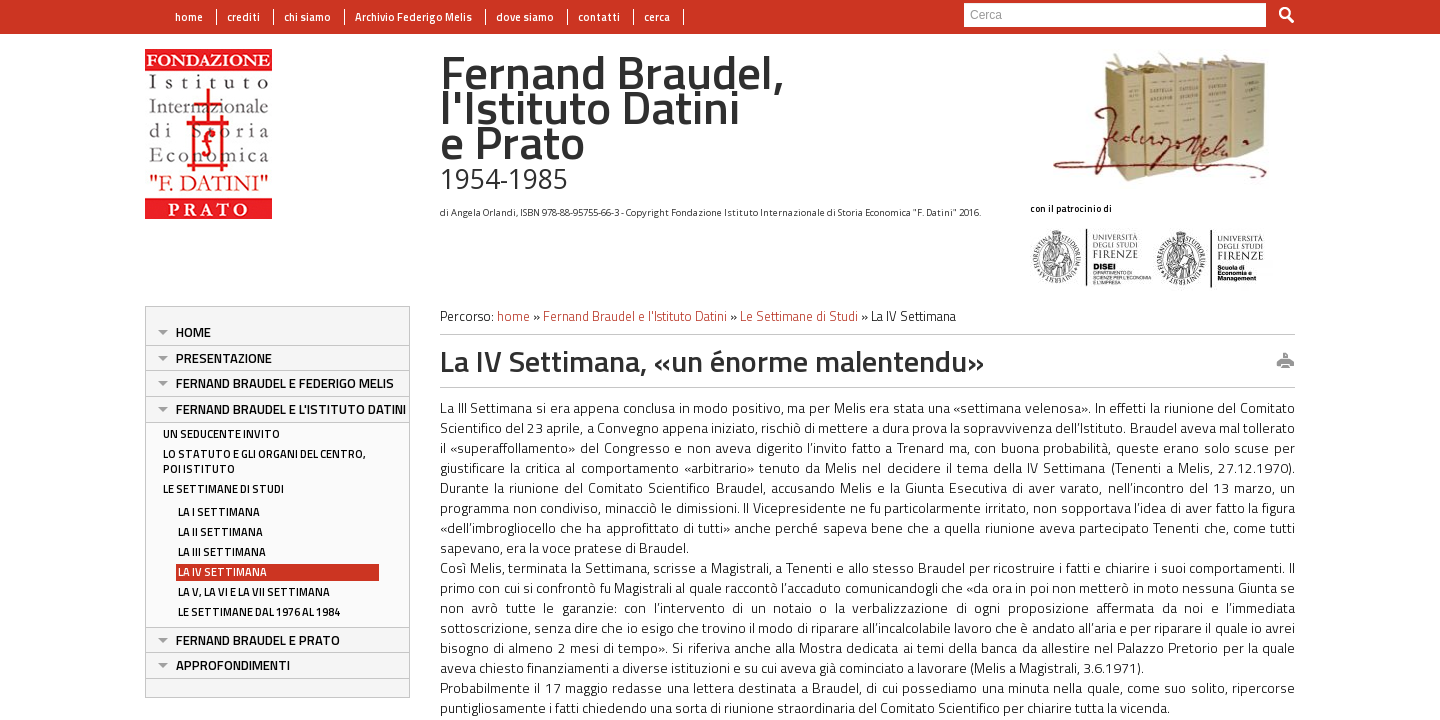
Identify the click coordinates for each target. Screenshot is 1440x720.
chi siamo (307, 17)
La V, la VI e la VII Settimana (254, 592)
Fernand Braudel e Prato (258, 640)
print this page (1285, 362)
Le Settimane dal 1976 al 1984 (259, 612)
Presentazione (224, 358)
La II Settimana (220, 532)
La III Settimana (222, 552)
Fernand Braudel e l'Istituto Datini (291, 409)
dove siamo (525, 17)
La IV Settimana (222, 572)
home (189, 17)
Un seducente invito (221, 434)
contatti (599, 17)
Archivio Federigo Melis (413, 17)
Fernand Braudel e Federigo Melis (285, 383)
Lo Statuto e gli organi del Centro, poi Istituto (264, 461)
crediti (243, 17)
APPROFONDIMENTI (233, 665)
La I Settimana (219, 512)
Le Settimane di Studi (223, 489)
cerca (657, 17)
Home (193, 332)
